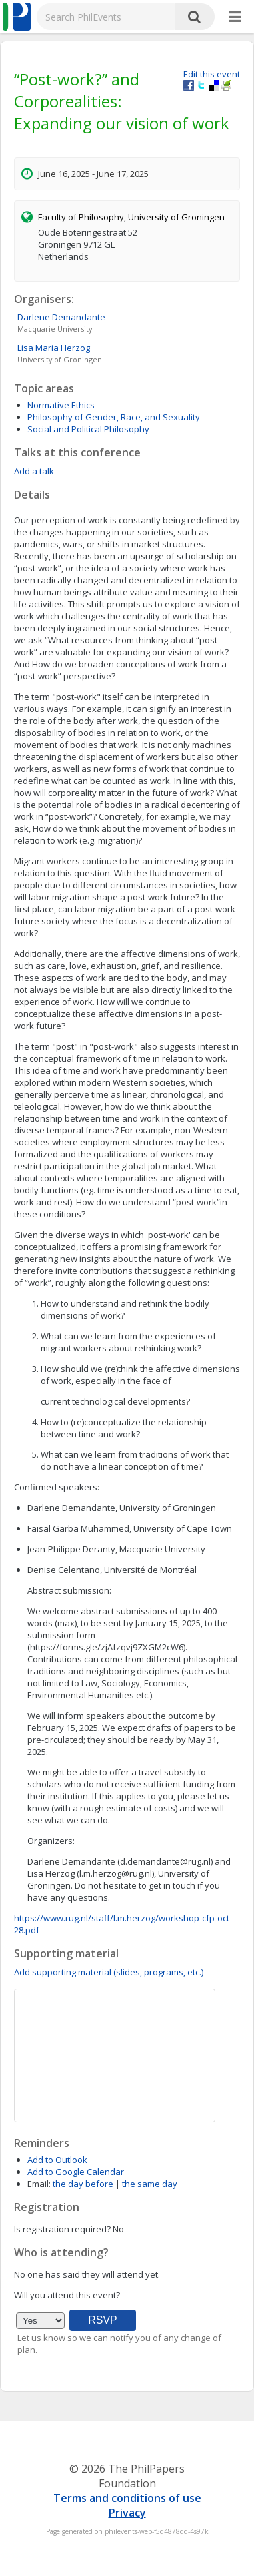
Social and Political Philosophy (88, 429)
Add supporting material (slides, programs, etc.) (108, 1972)
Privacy (127, 2512)
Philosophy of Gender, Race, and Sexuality (113, 417)
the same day (149, 2184)
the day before (83, 2184)
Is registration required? (62, 2229)
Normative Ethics (61, 405)
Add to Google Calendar (75, 2172)
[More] (235, 17)
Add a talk (34, 471)
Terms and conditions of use (127, 2498)
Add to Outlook (57, 2160)
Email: (39, 2184)
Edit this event (211, 74)
